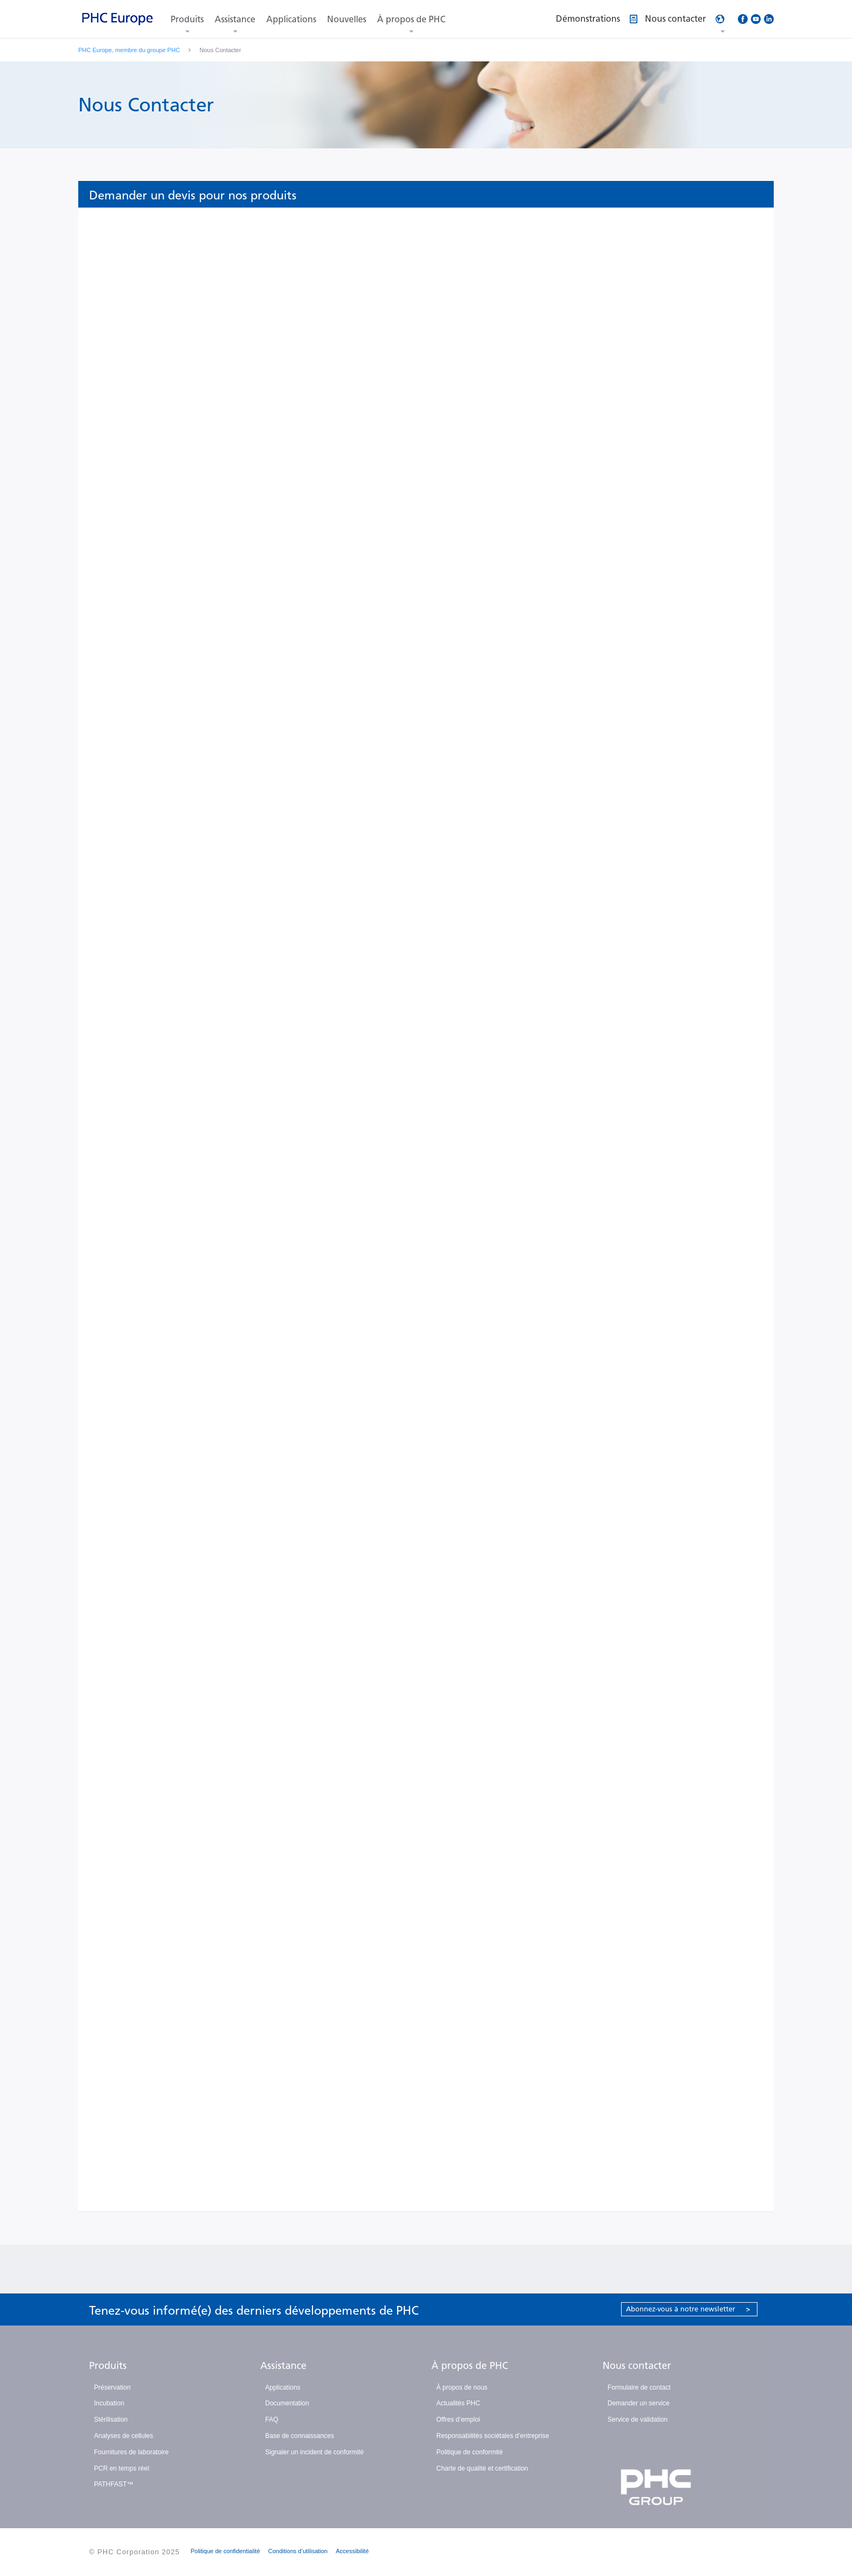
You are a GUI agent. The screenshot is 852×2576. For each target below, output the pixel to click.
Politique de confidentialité (225, 2551)
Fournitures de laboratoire (131, 2452)
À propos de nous (461, 2387)
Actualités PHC (458, 2403)
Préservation (112, 2387)
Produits (187, 19)
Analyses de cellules (123, 2436)
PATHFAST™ (113, 2484)
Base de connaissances (299, 2436)
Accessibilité (352, 2551)
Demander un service (638, 2403)
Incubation (109, 2403)
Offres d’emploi (458, 2419)
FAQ (271, 2419)
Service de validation (637, 2419)
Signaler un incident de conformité (314, 2452)
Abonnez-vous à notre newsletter (688, 2309)
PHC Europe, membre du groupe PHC (129, 50)
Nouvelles (346, 19)
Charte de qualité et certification (482, 2468)
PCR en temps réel (121, 2468)
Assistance (235, 19)
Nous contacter (637, 2366)
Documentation (287, 2403)
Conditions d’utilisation (298, 2551)
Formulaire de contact (639, 2387)
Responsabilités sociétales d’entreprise (492, 2436)
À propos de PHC (411, 19)
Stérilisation (111, 2419)
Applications (291, 19)
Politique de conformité (469, 2452)
